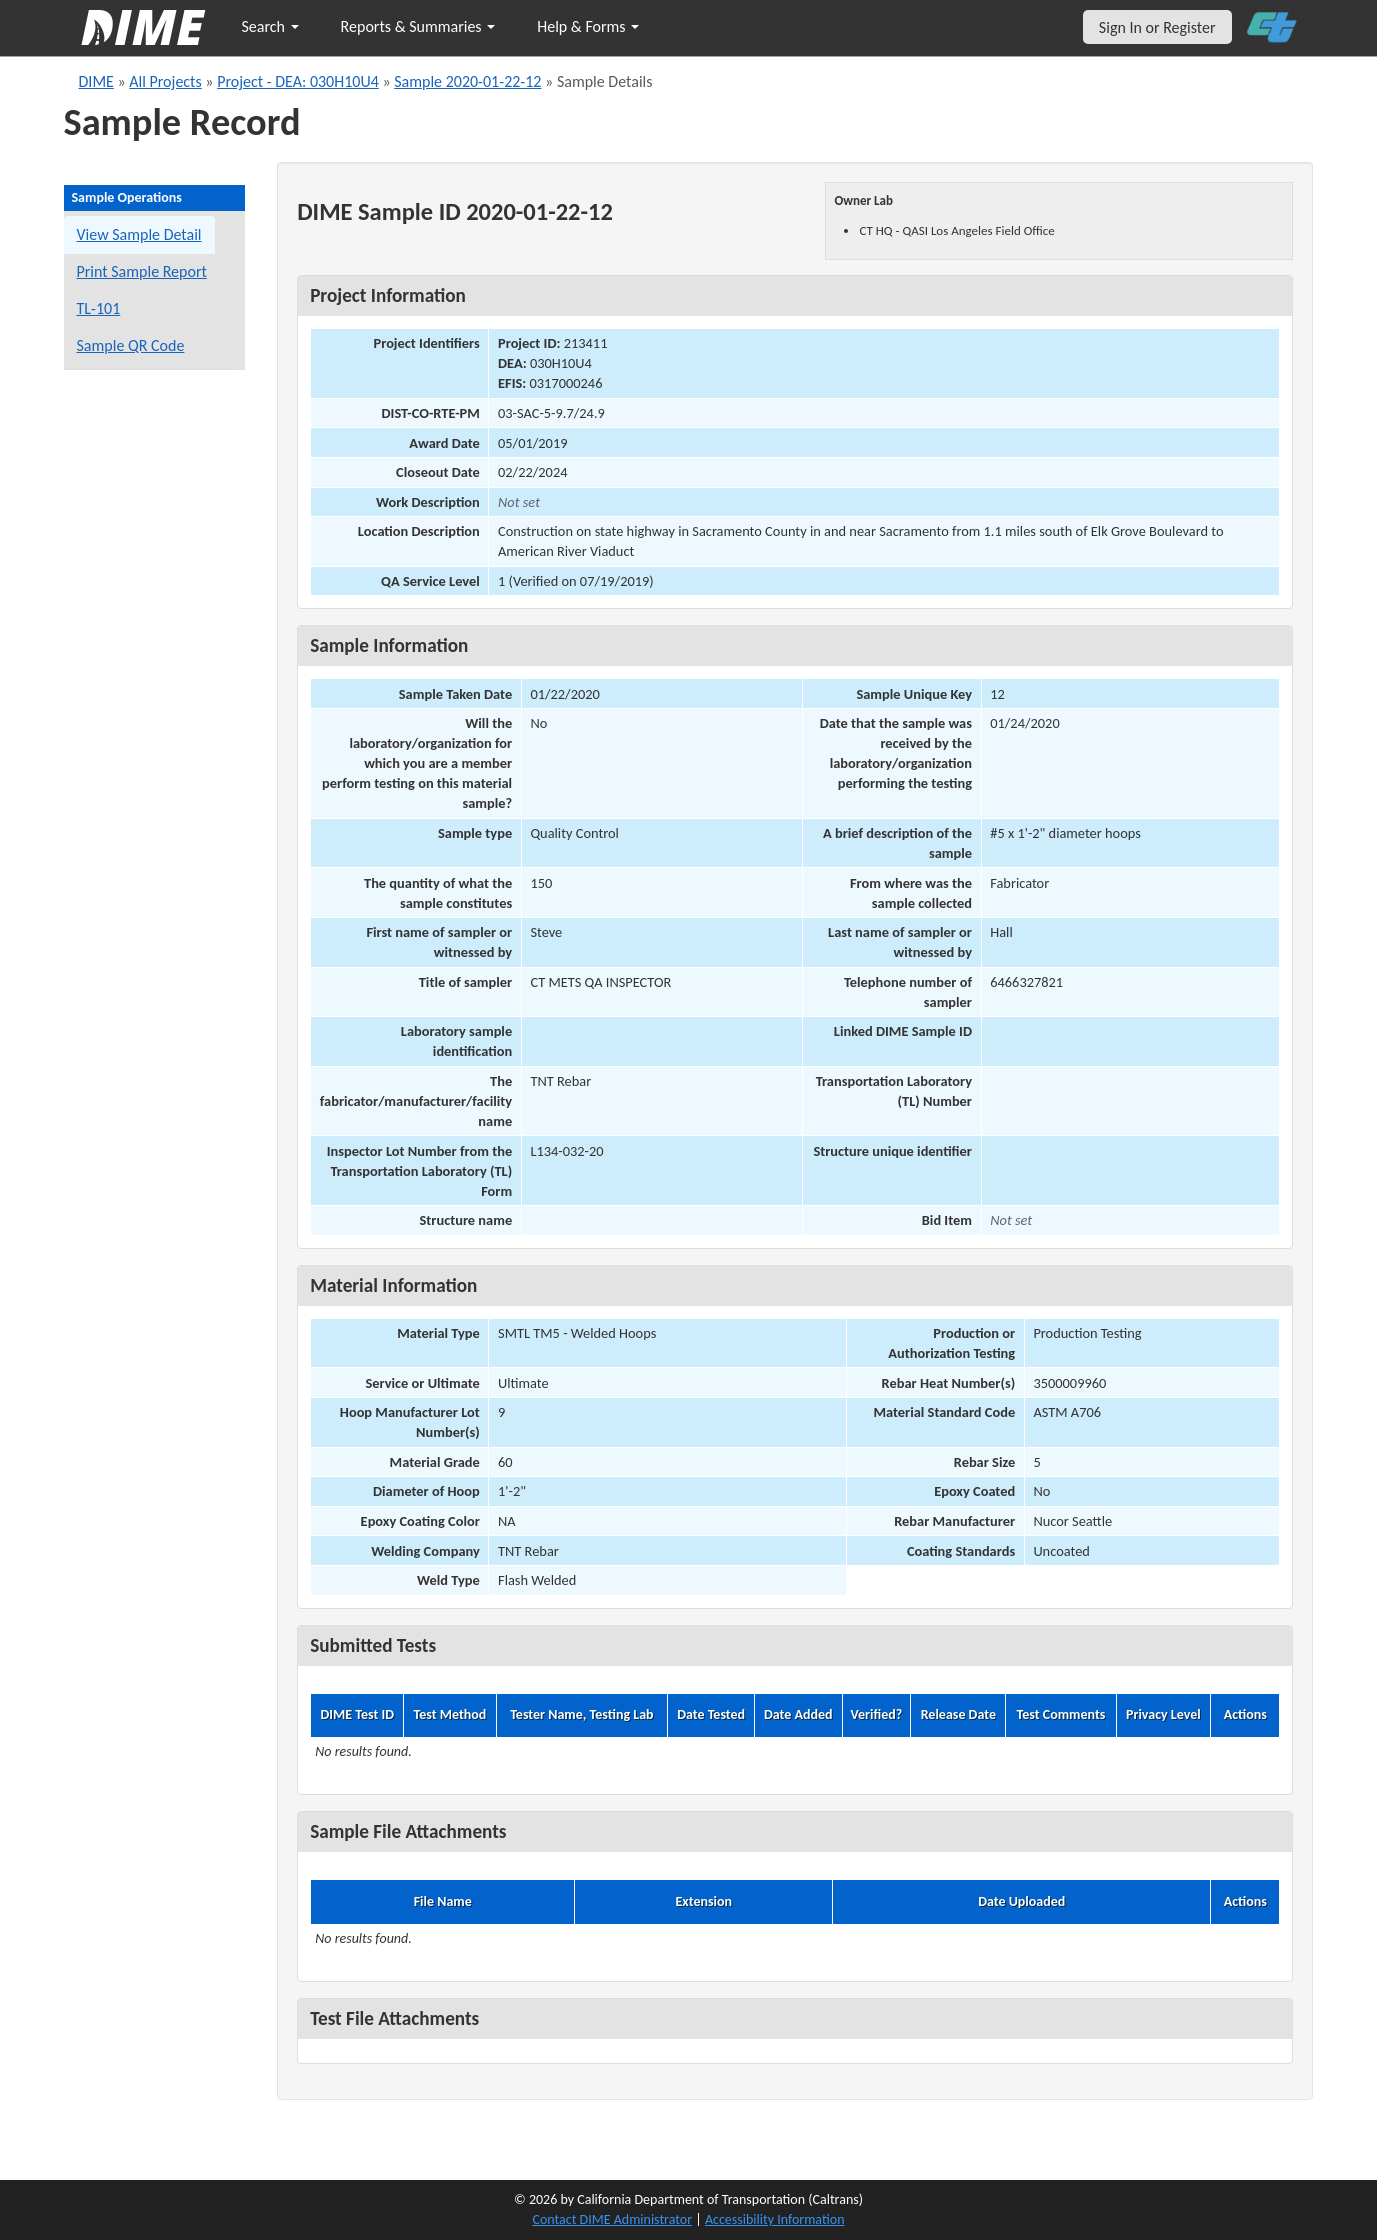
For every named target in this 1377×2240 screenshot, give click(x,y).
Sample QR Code (131, 345)
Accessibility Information (775, 2219)
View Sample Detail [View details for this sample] (139, 234)
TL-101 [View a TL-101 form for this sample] (99, 308)
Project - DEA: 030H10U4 (298, 81)
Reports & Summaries (418, 26)
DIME (96, 81)
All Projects (165, 81)
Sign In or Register (1157, 27)
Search (270, 26)
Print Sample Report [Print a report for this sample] (142, 271)
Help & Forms (588, 26)
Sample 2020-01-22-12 (467, 81)
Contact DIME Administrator (613, 2219)
